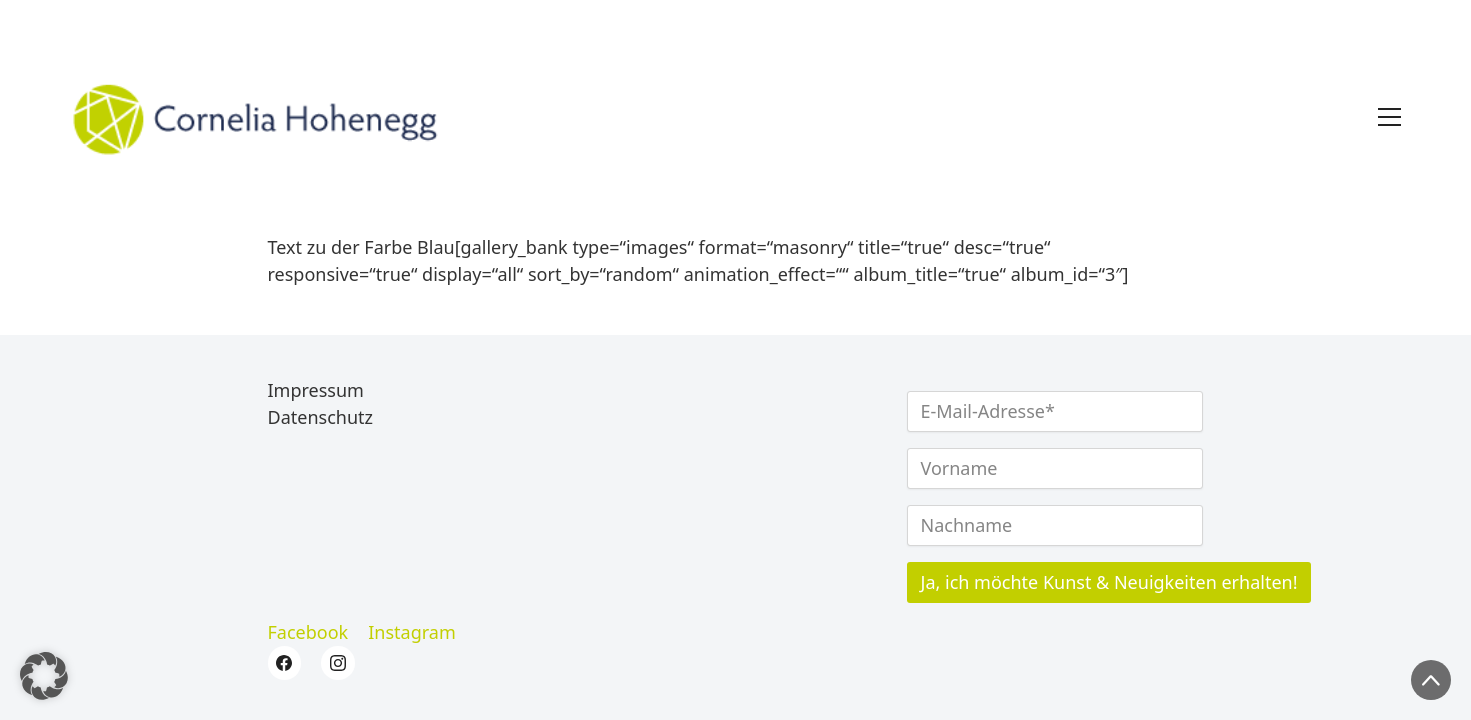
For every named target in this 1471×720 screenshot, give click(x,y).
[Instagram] (412, 633)
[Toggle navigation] (1389, 117)
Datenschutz (320, 418)
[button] (44, 676)
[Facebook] (308, 633)
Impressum (316, 391)
